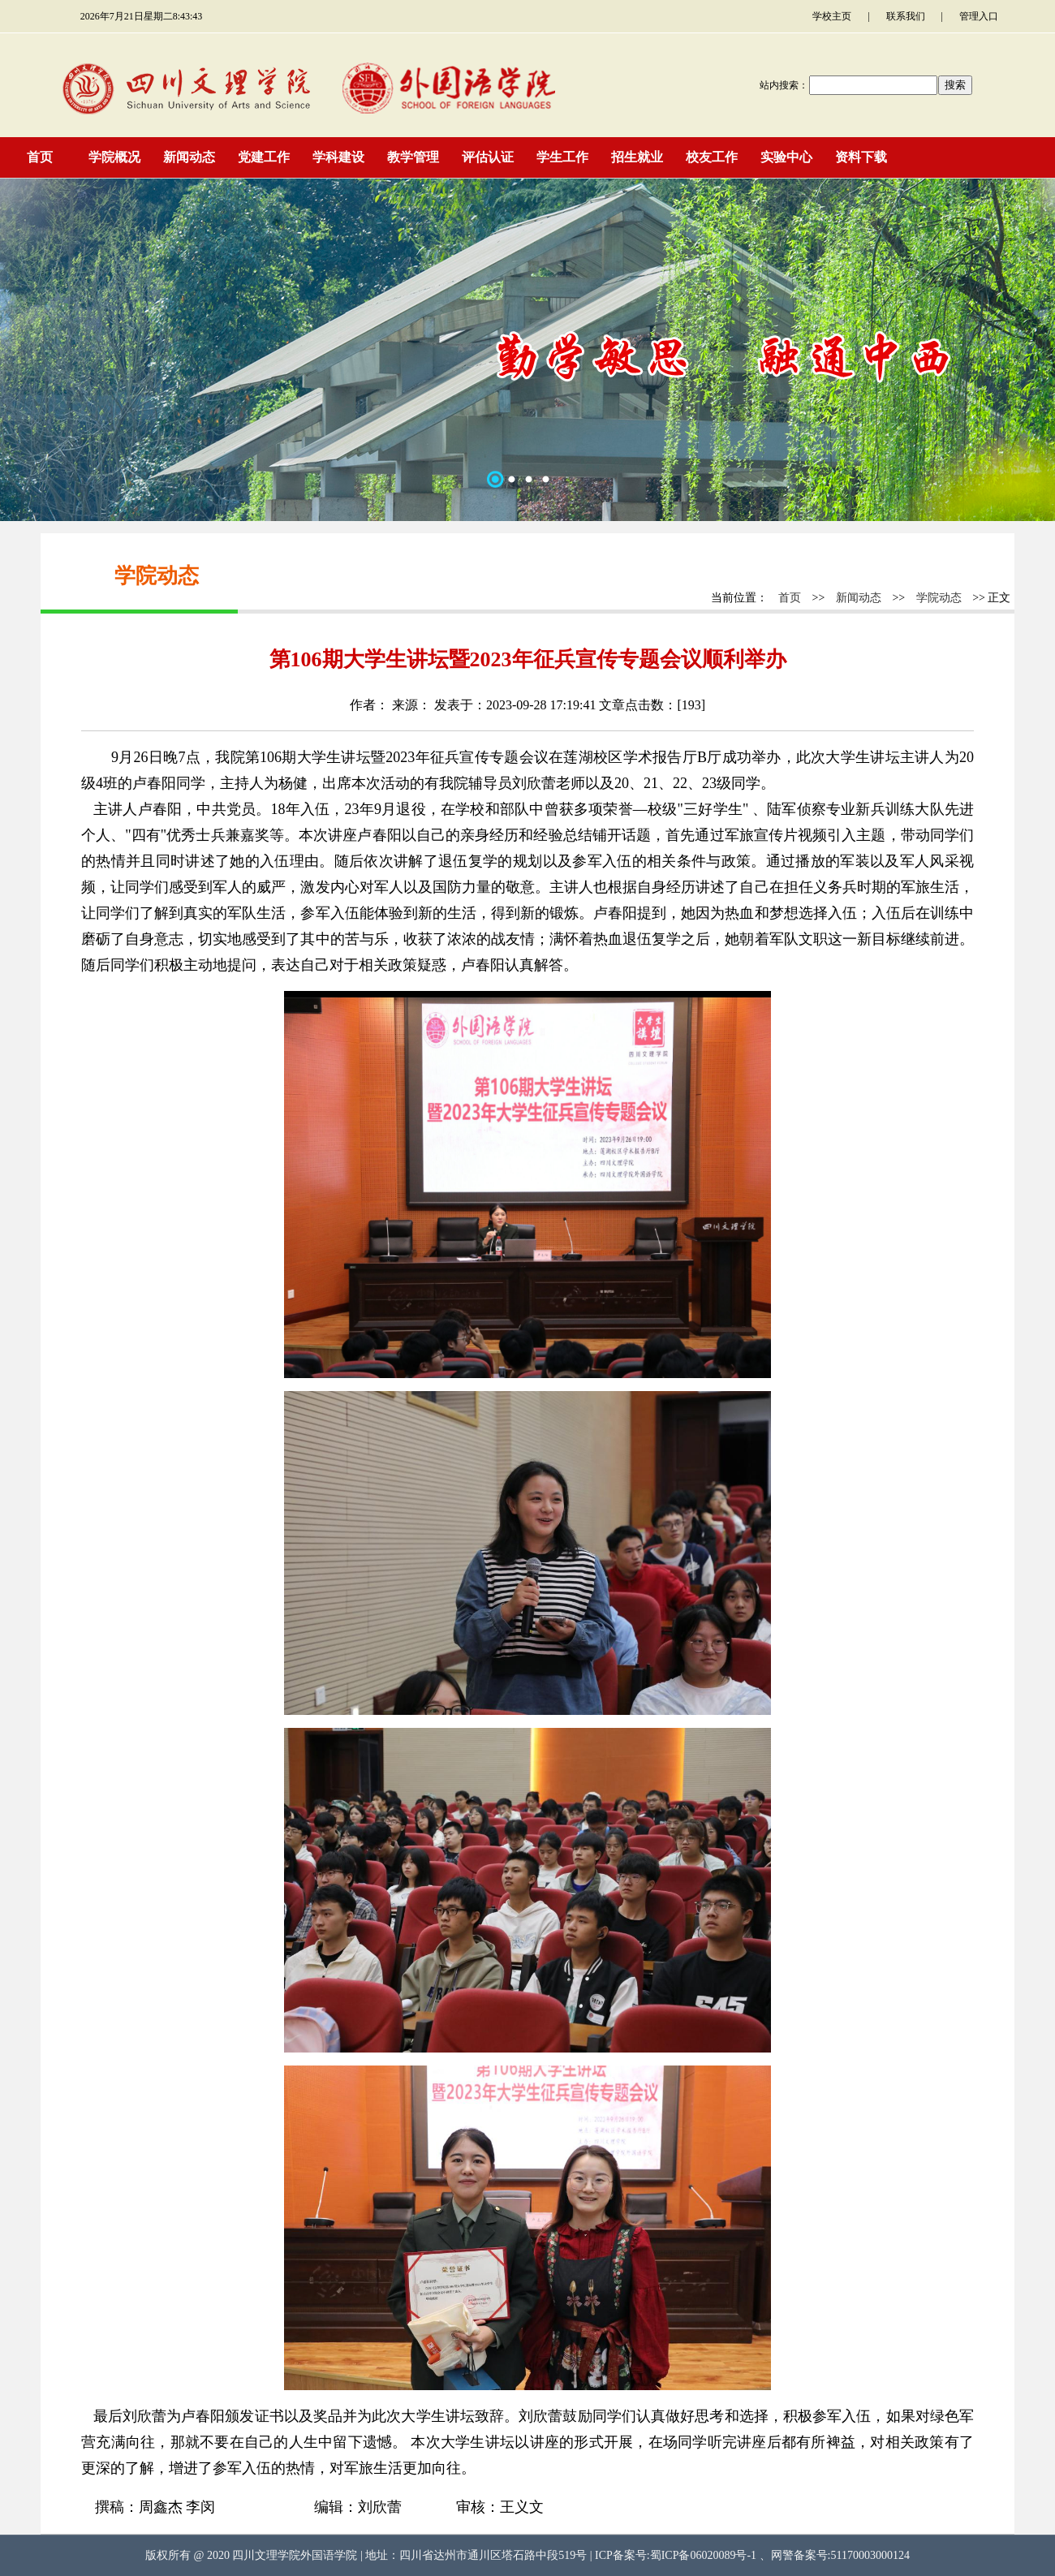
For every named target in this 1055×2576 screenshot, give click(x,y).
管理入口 (978, 16)
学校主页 (831, 16)
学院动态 (939, 598)
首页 (789, 598)
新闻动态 (858, 598)
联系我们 (905, 16)
